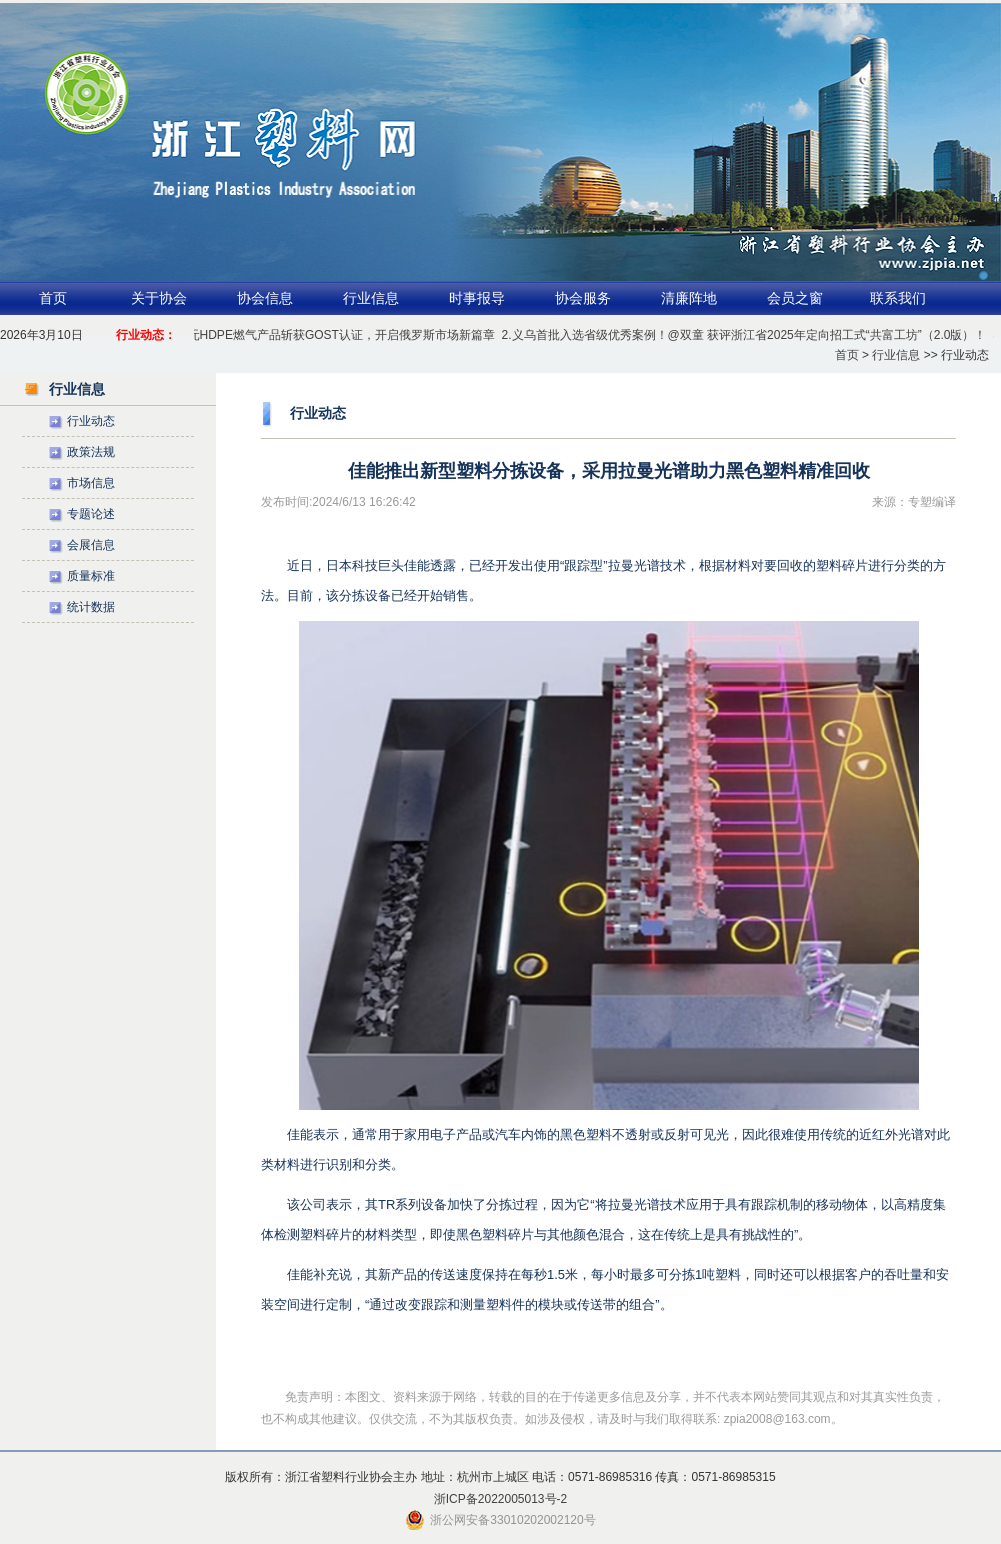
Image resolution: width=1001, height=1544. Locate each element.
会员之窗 (795, 298)
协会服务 (583, 298)
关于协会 (159, 298)
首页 (53, 298)
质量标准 (91, 576)
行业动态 (91, 421)
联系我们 (898, 298)
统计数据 (91, 607)
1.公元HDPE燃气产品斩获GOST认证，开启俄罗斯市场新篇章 (332, 335)
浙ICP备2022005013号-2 (500, 1499)
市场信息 (91, 483)
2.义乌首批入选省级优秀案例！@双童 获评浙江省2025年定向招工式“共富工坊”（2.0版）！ (746, 335)
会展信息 (91, 545)
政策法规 (91, 452)
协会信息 (265, 298)
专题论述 (91, 514)
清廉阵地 (689, 298)
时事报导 (477, 298)
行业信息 (371, 298)
